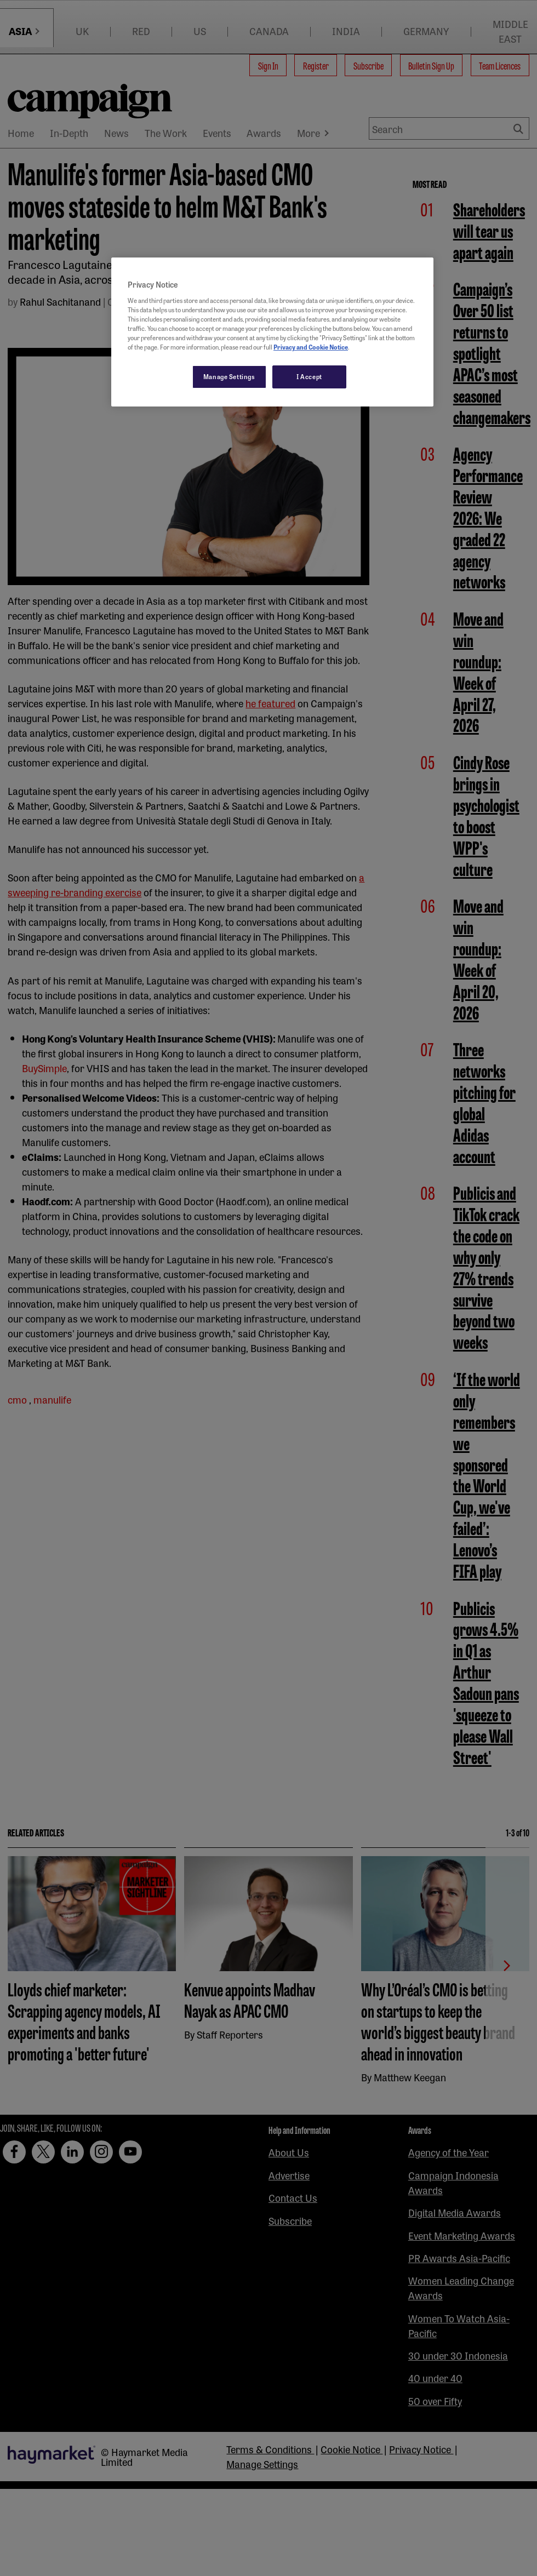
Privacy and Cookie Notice (310, 346)
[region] (272, 332)
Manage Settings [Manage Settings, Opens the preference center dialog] (229, 376)
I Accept (309, 376)
